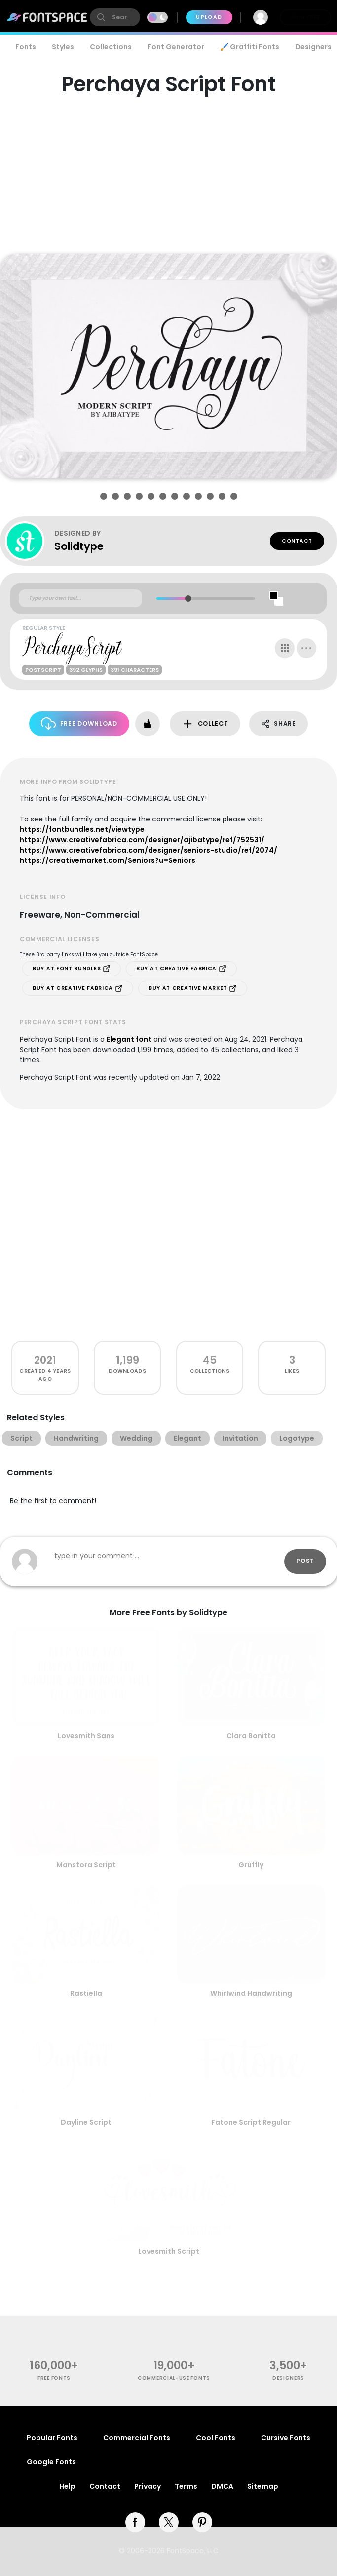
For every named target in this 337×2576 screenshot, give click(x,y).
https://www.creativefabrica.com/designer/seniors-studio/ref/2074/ (148, 850)
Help (67, 2486)
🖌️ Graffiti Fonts (249, 47)
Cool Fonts (215, 2438)
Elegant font (129, 1039)
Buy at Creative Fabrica (181, 969)
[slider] (188, 598)
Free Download (79, 723)
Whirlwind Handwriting (251, 1993)
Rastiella (86, 1993)
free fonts (54, 2377)
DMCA (222, 2486)
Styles (63, 47)
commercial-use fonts (174, 2377)
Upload (209, 17)
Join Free (305, 17)
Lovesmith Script (168, 2251)
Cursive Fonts (285, 2438)
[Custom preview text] (80, 598)
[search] (115, 17)
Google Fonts (51, 2462)
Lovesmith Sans (86, 1736)
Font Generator (176, 47)
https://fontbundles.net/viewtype (82, 829)
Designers (288, 2377)
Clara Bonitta (251, 1736)
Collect (205, 724)
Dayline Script (86, 2122)
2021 (45, 1360)
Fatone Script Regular (251, 2122)
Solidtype (79, 546)
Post (305, 1561)
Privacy (147, 2486)
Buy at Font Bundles (72, 969)
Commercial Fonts (136, 2438)
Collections (111, 47)
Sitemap (262, 2486)
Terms (186, 2486)
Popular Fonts (52, 2438)
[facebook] (135, 2522)
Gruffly (250, 1865)
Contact (297, 541)
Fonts (25, 47)
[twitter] (169, 2522)
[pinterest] (202, 2522)
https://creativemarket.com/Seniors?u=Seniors (107, 860)
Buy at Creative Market (193, 988)
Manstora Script (86, 1865)
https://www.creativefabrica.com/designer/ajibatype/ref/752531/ (142, 840)
